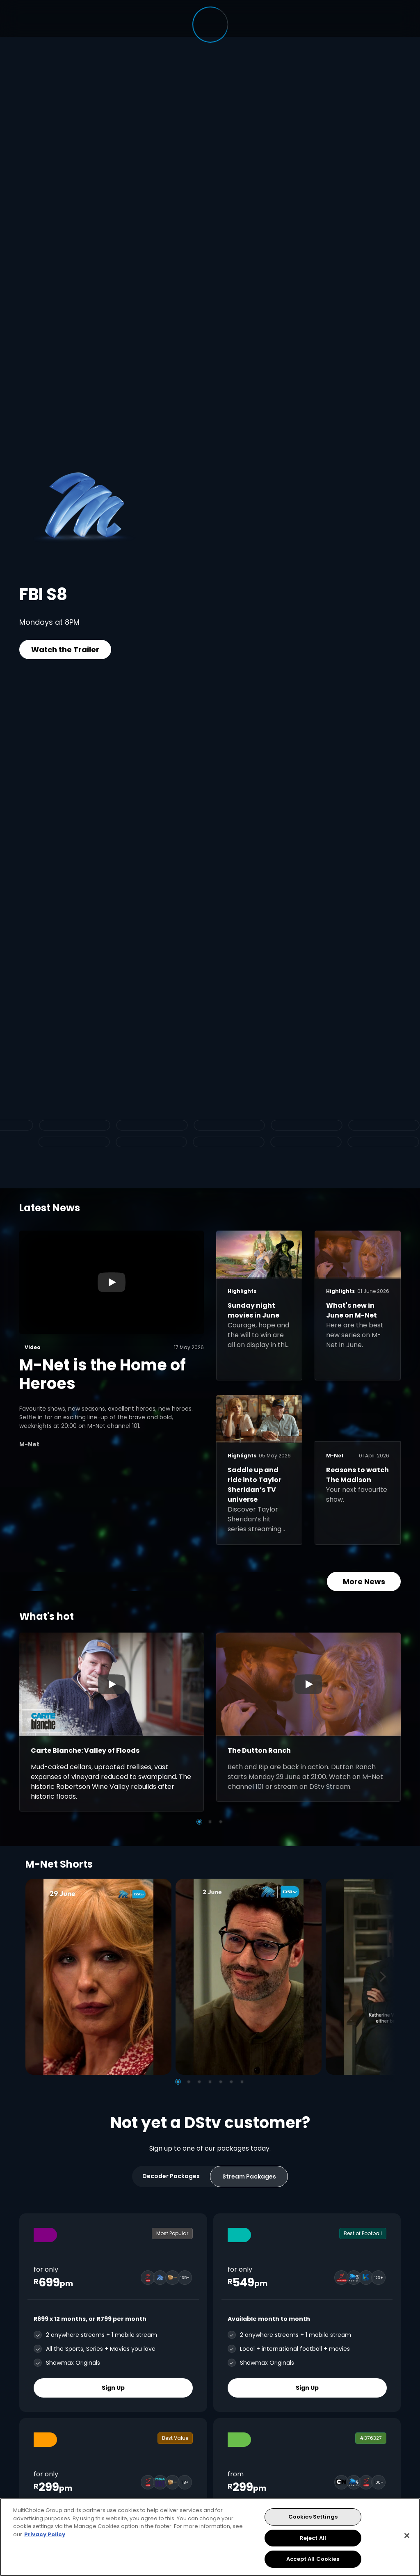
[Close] (407, 2536)
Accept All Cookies (312, 2559)
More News (364, 1581)
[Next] (386, 1976)
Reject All (313, 2538)
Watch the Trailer (65, 649)
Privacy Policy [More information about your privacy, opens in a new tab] (44, 2534)
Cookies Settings (313, 2517)
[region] (210, 2537)
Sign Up (113, 2387)
